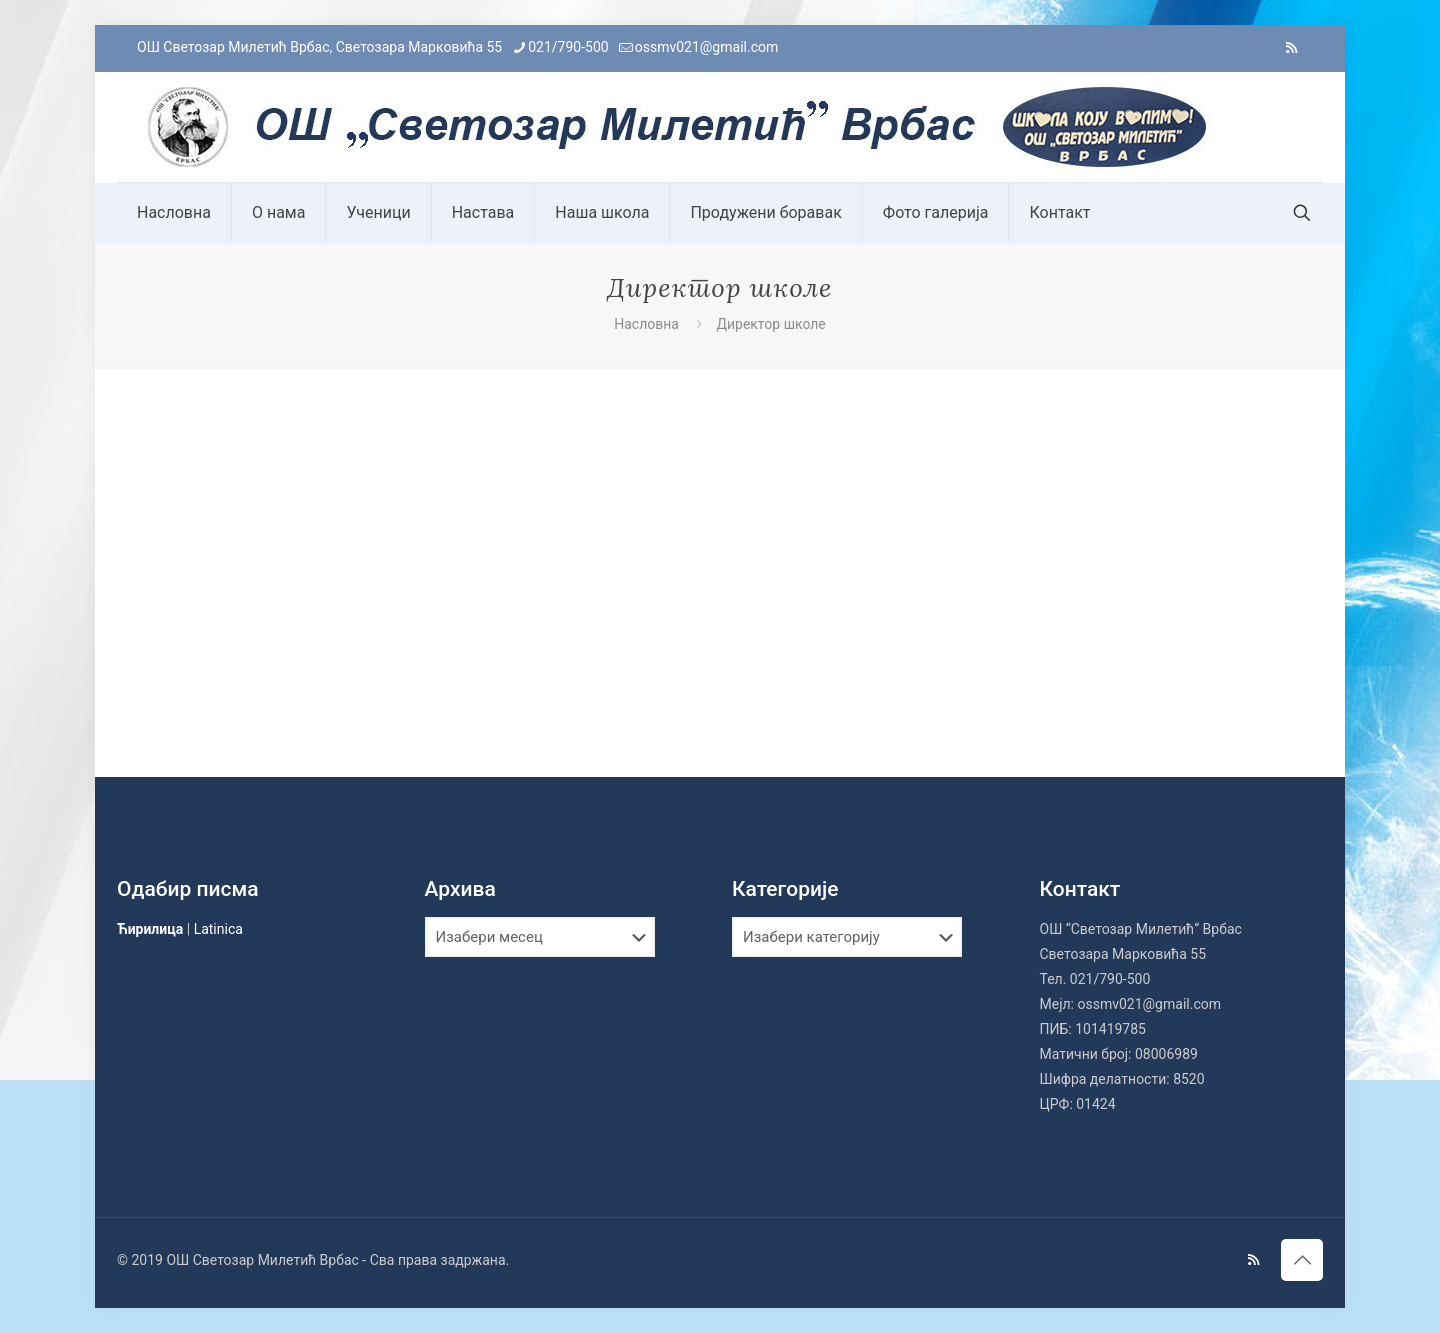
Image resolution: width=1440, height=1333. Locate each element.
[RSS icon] (1291, 48)
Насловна (646, 324)
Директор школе (770, 324)
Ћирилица (150, 929)
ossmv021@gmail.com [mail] (707, 47)
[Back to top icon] (1302, 1260)
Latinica (218, 929)
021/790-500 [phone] (568, 47)
